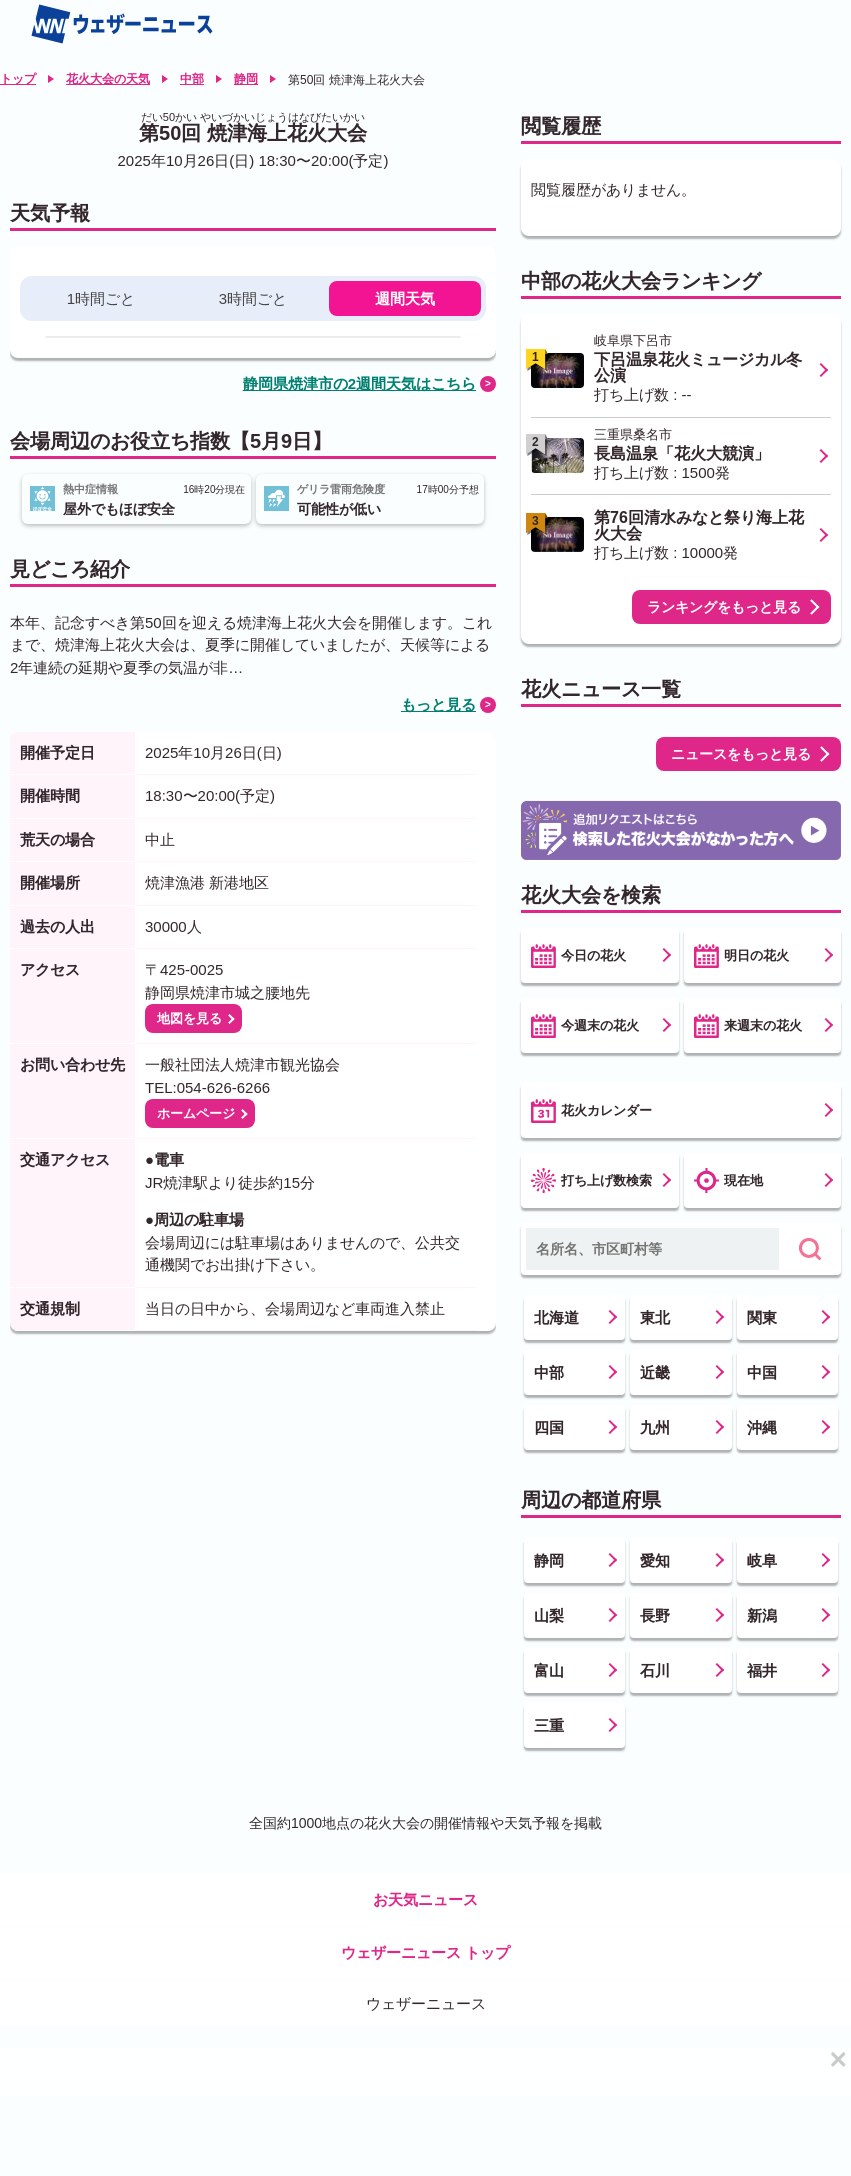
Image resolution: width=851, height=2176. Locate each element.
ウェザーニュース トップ (425, 1952)
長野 (655, 1615)
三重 (549, 1725)
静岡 (246, 79)
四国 (549, 1427)
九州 (655, 1427)
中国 (762, 1372)
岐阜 (762, 1560)
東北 (655, 1317)
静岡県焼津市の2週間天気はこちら (359, 383)
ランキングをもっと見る (724, 607)
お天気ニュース (425, 1899)
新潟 (762, 1615)
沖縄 (762, 1427)
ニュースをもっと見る (741, 754)
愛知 (655, 1560)
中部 (192, 79)
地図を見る (189, 1018)
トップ (18, 79)
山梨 (549, 1615)
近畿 (655, 1372)
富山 (549, 1670)
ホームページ (196, 1113)
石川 (655, 1670)
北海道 (556, 1317)
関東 (762, 1317)
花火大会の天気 (108, 79)
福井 (762, 1670)
